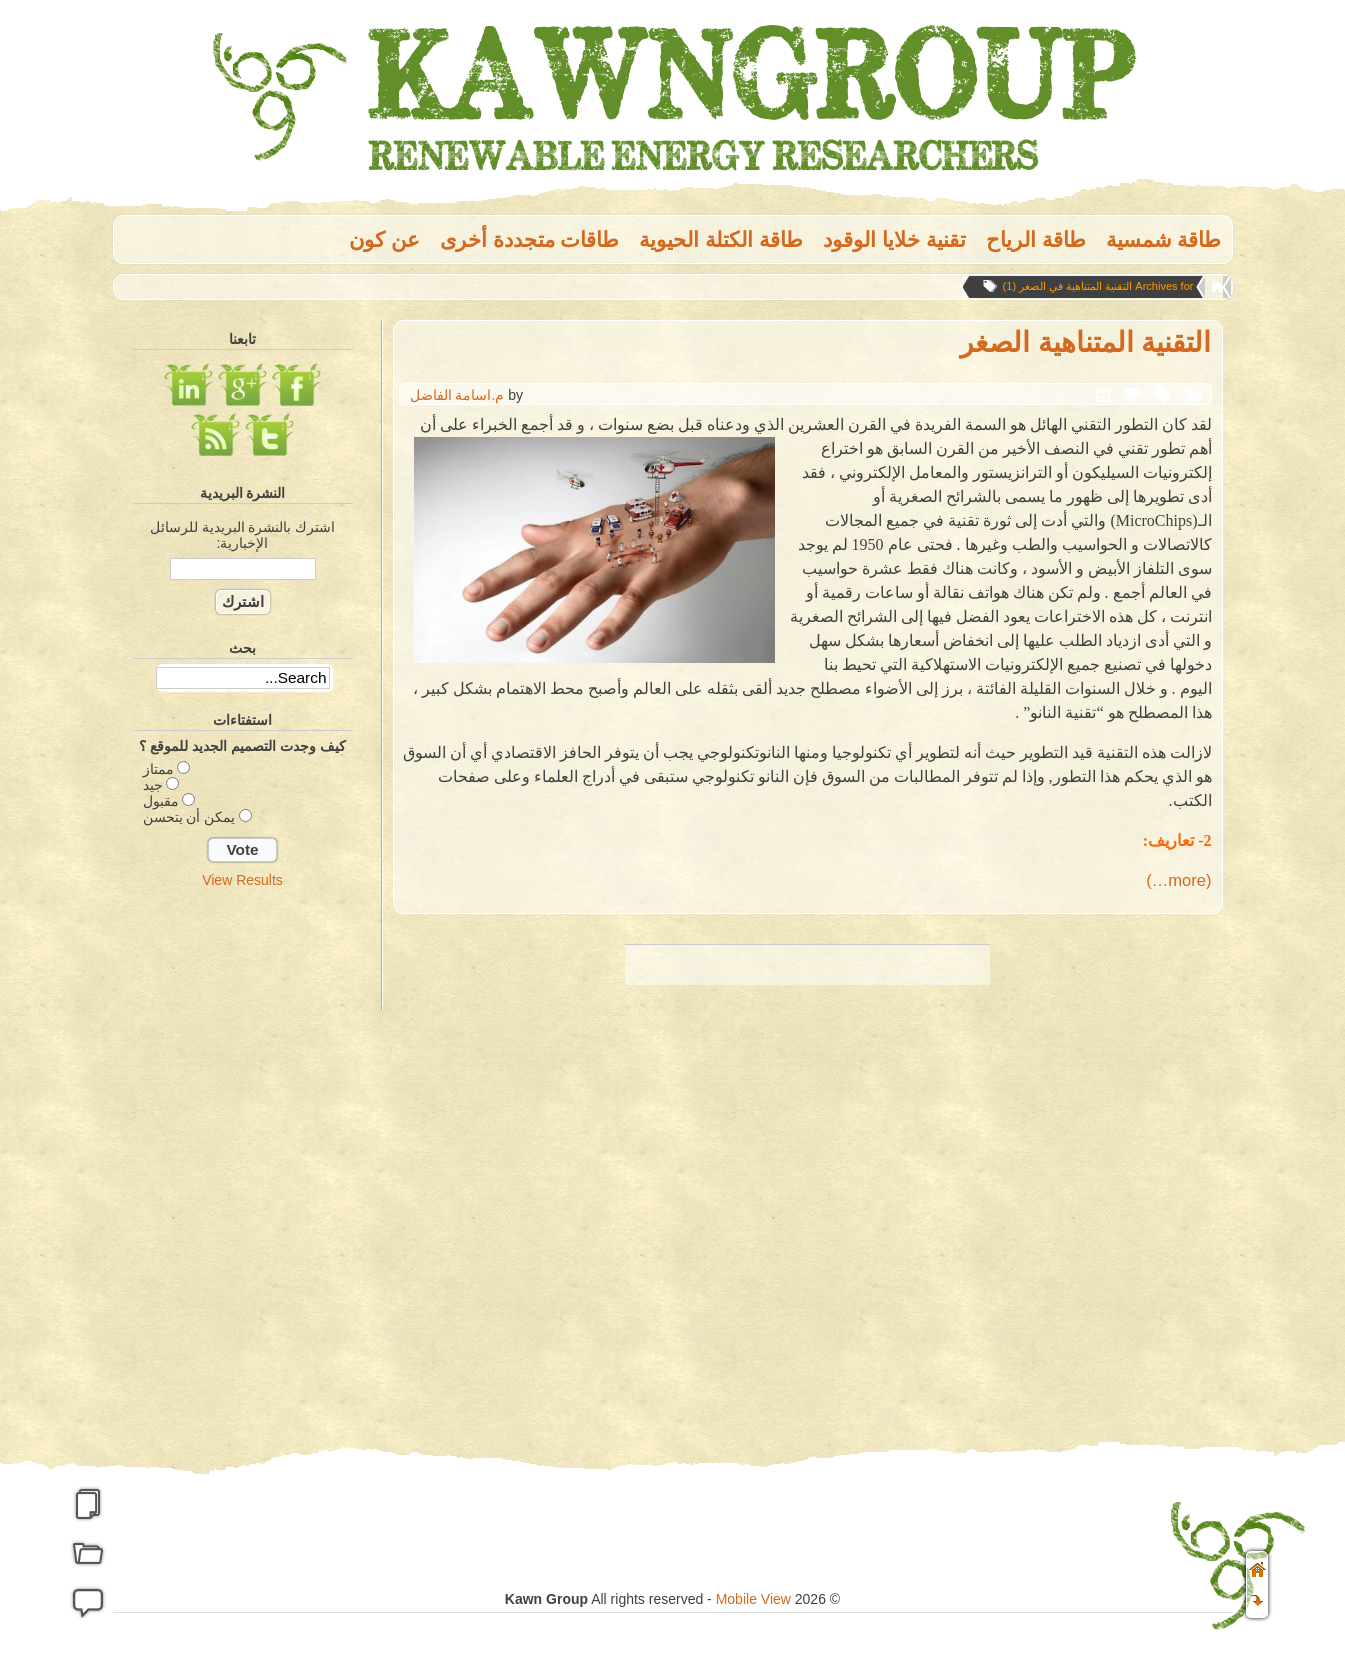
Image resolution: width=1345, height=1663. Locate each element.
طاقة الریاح (1036, 239)
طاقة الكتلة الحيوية (721, 239)
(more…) (1178, 880)
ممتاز (158, 769)
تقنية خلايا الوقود (894, 239)
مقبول (161, 801)
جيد (153, 785)
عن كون (384, 239)
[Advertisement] (243, 1213)
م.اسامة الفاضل (457, 395)
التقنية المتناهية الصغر (1086, 342)
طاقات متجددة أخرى (530, 239)
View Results (242, 880)
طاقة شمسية (1164, 239)
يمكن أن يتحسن (189, 817)
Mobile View (753, 1599)
